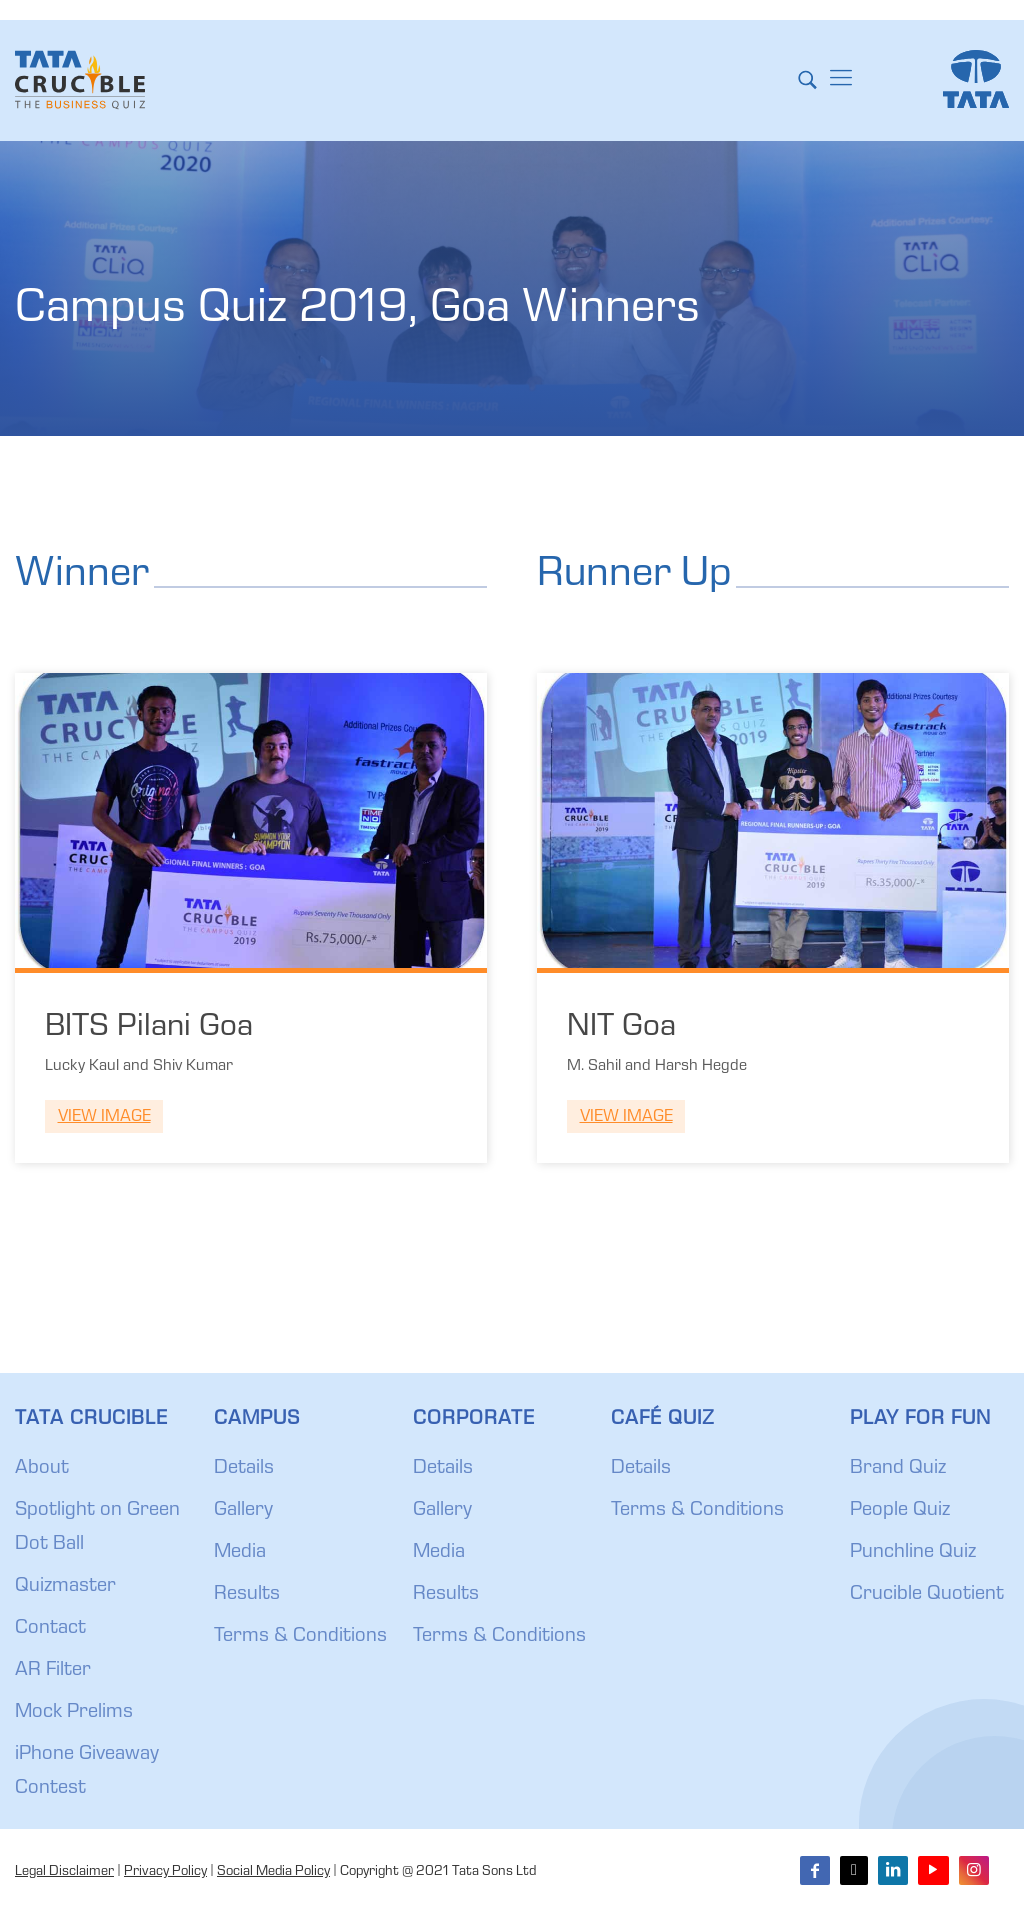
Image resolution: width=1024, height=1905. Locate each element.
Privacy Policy (165, 1872)
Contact (50, 1629)
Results (247, 1595)
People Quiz (900, 1511)
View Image (104, 1117)
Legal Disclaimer (64, 1872)
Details (244, 1469)
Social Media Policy (273, 1872)
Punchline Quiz (913, 1553)
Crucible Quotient (927, 1595)
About (42, 1469)
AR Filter (53, 1671)
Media (240, 1553)
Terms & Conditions (300, 1637)
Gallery (243, 1511)
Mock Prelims (74, 1713)
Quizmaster (65, 1587)
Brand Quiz (898, 1469)
